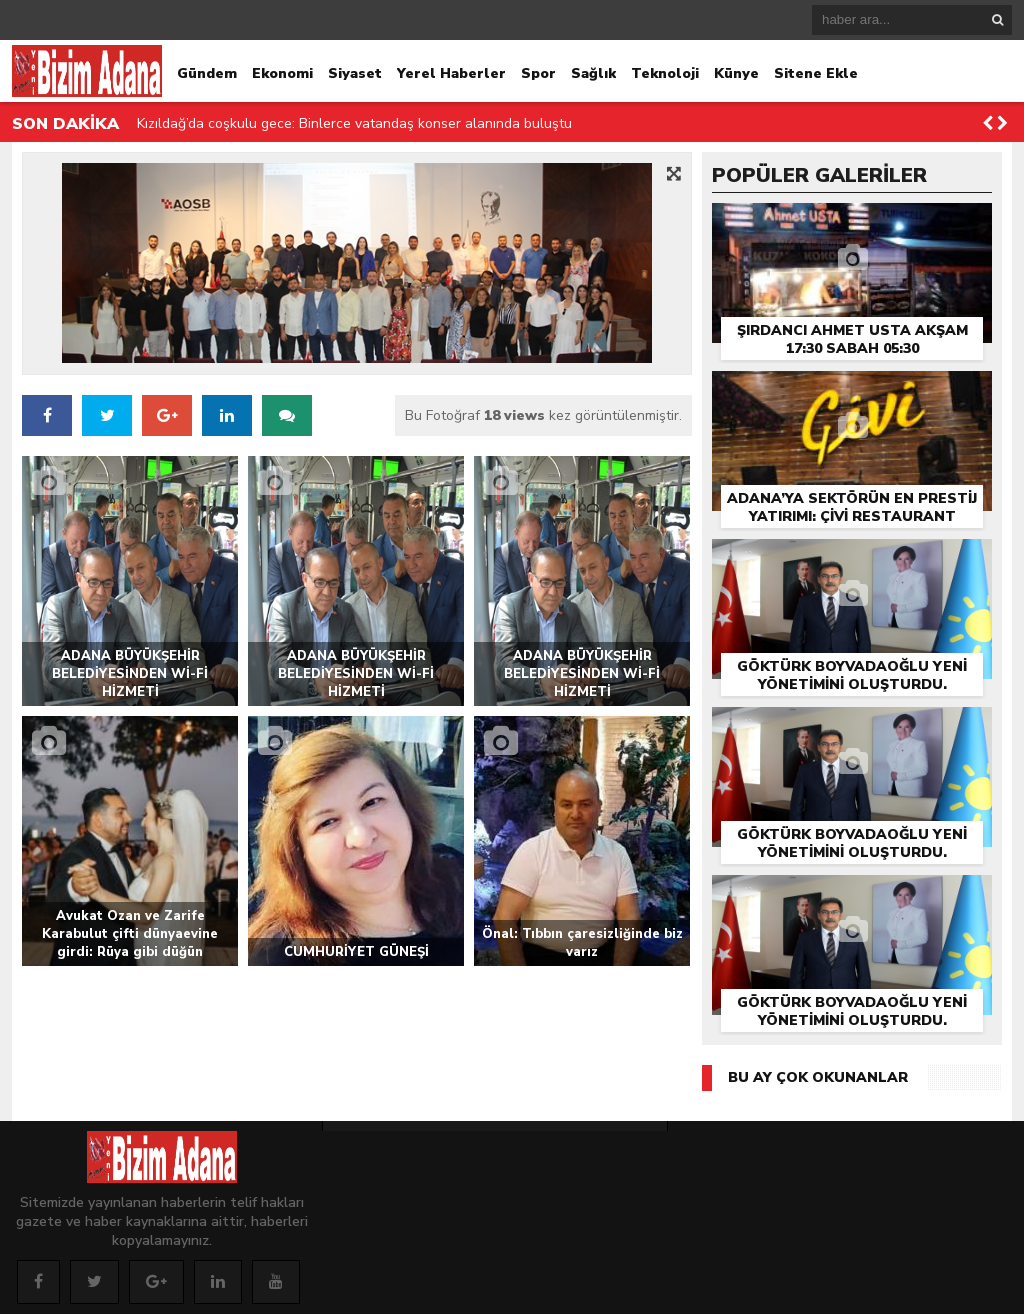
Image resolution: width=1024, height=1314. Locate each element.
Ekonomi (282, 73)
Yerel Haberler (451, 73)
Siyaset (355, 73)
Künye (736, 73)
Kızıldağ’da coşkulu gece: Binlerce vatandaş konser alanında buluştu (354, 123)
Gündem (207, 73)
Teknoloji (665, 73)
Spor (538, 73)
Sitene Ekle (816, 73)
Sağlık (593, 73)
